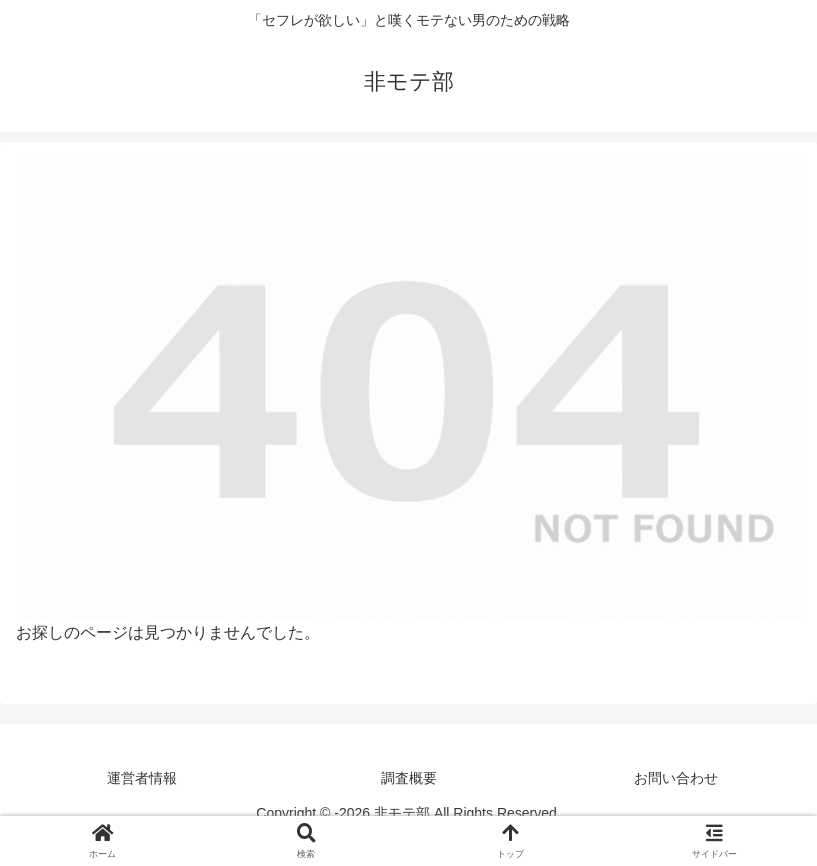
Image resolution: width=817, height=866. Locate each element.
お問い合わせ (676, 778)
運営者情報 (142, 778)
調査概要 (409, 778)
